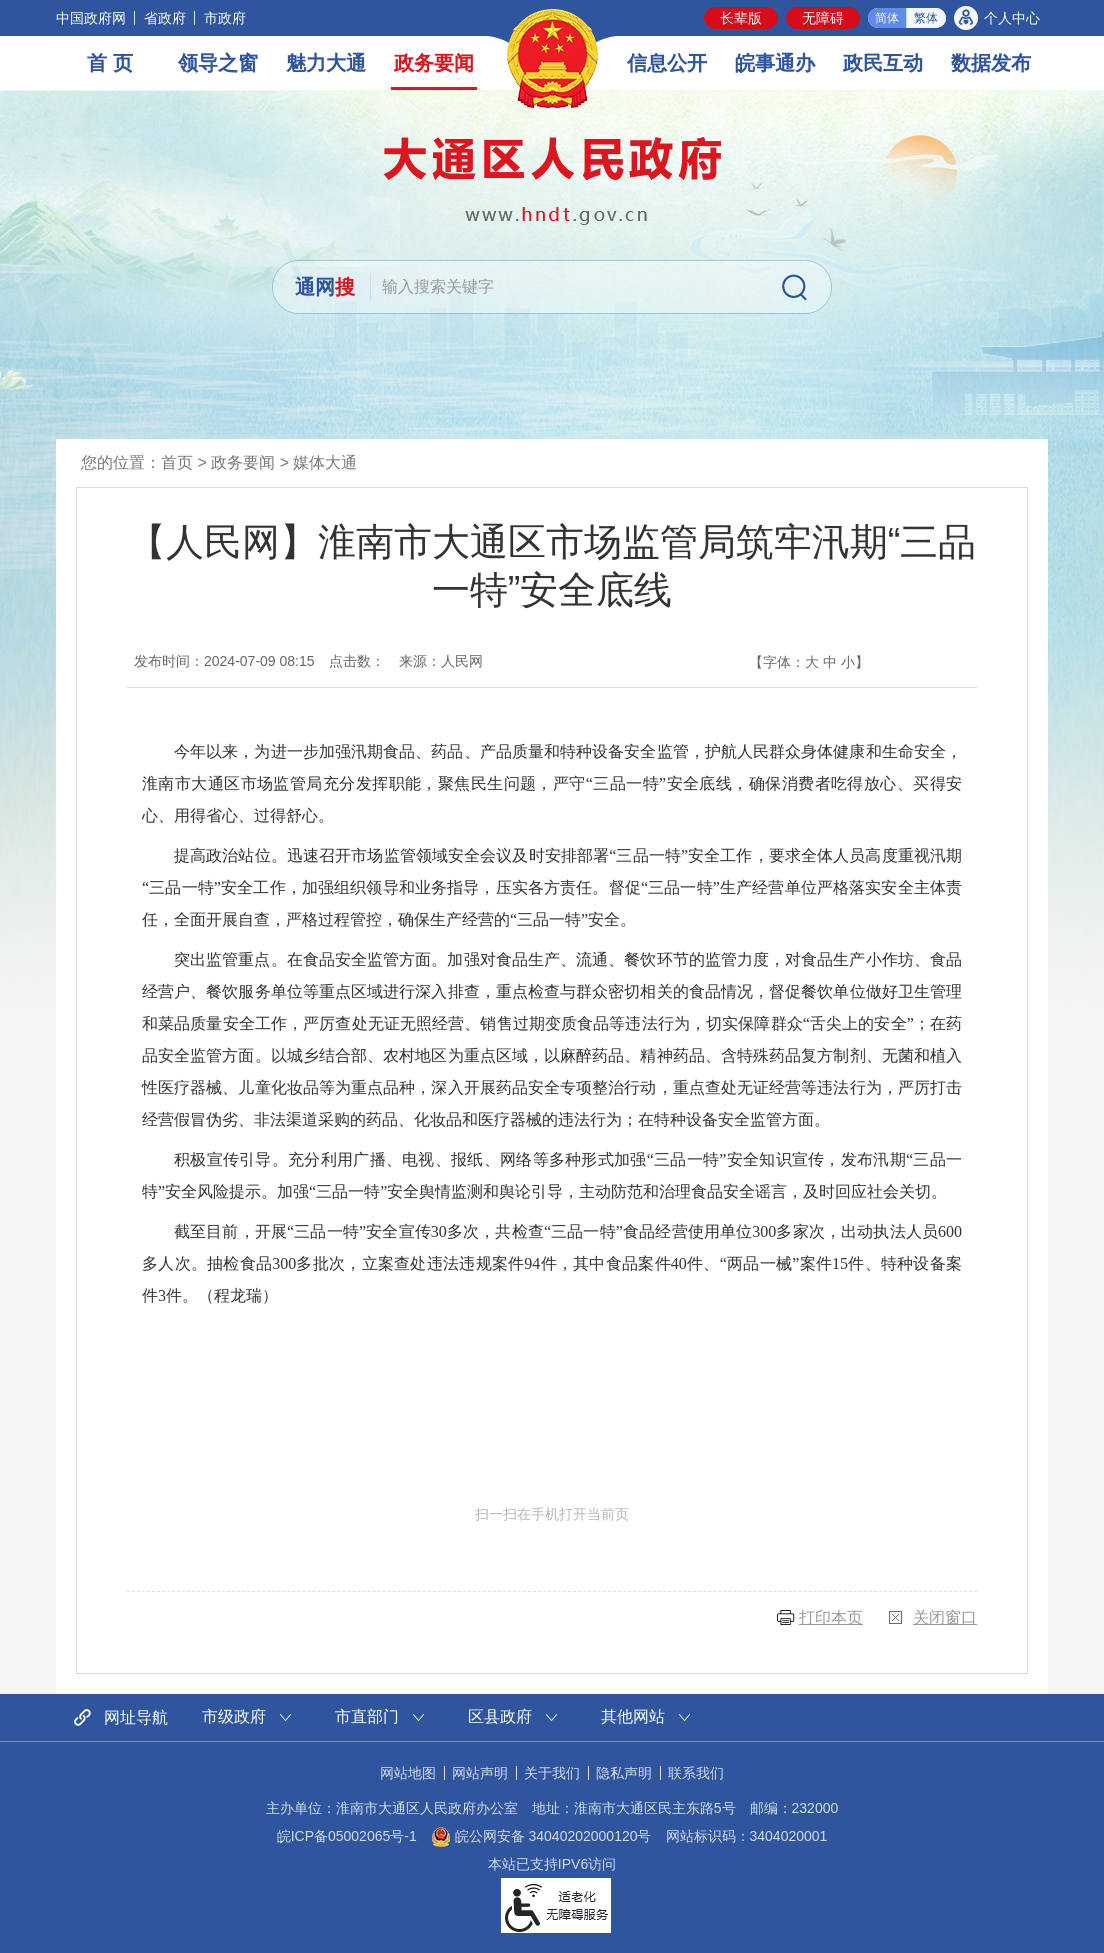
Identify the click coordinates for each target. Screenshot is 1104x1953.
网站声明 (480, 1773)
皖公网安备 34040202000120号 (541, 1836)
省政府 (165, 18)
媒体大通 (325, 462)
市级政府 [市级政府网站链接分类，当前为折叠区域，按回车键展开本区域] (234, 1716)
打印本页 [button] (831, 1617)
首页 (177, 462)
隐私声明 (624, 1773)
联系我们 (696, 1773)
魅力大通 (326, 63)
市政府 (225, 18)
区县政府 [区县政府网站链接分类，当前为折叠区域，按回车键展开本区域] (500, 1716)
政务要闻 (434, 63)
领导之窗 (218, 63)
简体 (887, 18)
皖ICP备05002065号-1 (347, 1836)
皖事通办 (775, 63)
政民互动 (883, 63)
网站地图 (408, 1773)
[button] (741, 18)
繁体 (926, 18)
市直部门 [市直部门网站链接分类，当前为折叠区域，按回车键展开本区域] (367, 1716)
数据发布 (991, 63)
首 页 (110, 63)
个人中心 (1012, 18)
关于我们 (552, 1773)
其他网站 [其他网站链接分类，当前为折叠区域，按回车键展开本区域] (633, 1716)
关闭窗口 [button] (945, 1617)
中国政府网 (91, 18)
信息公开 (667, 63)
